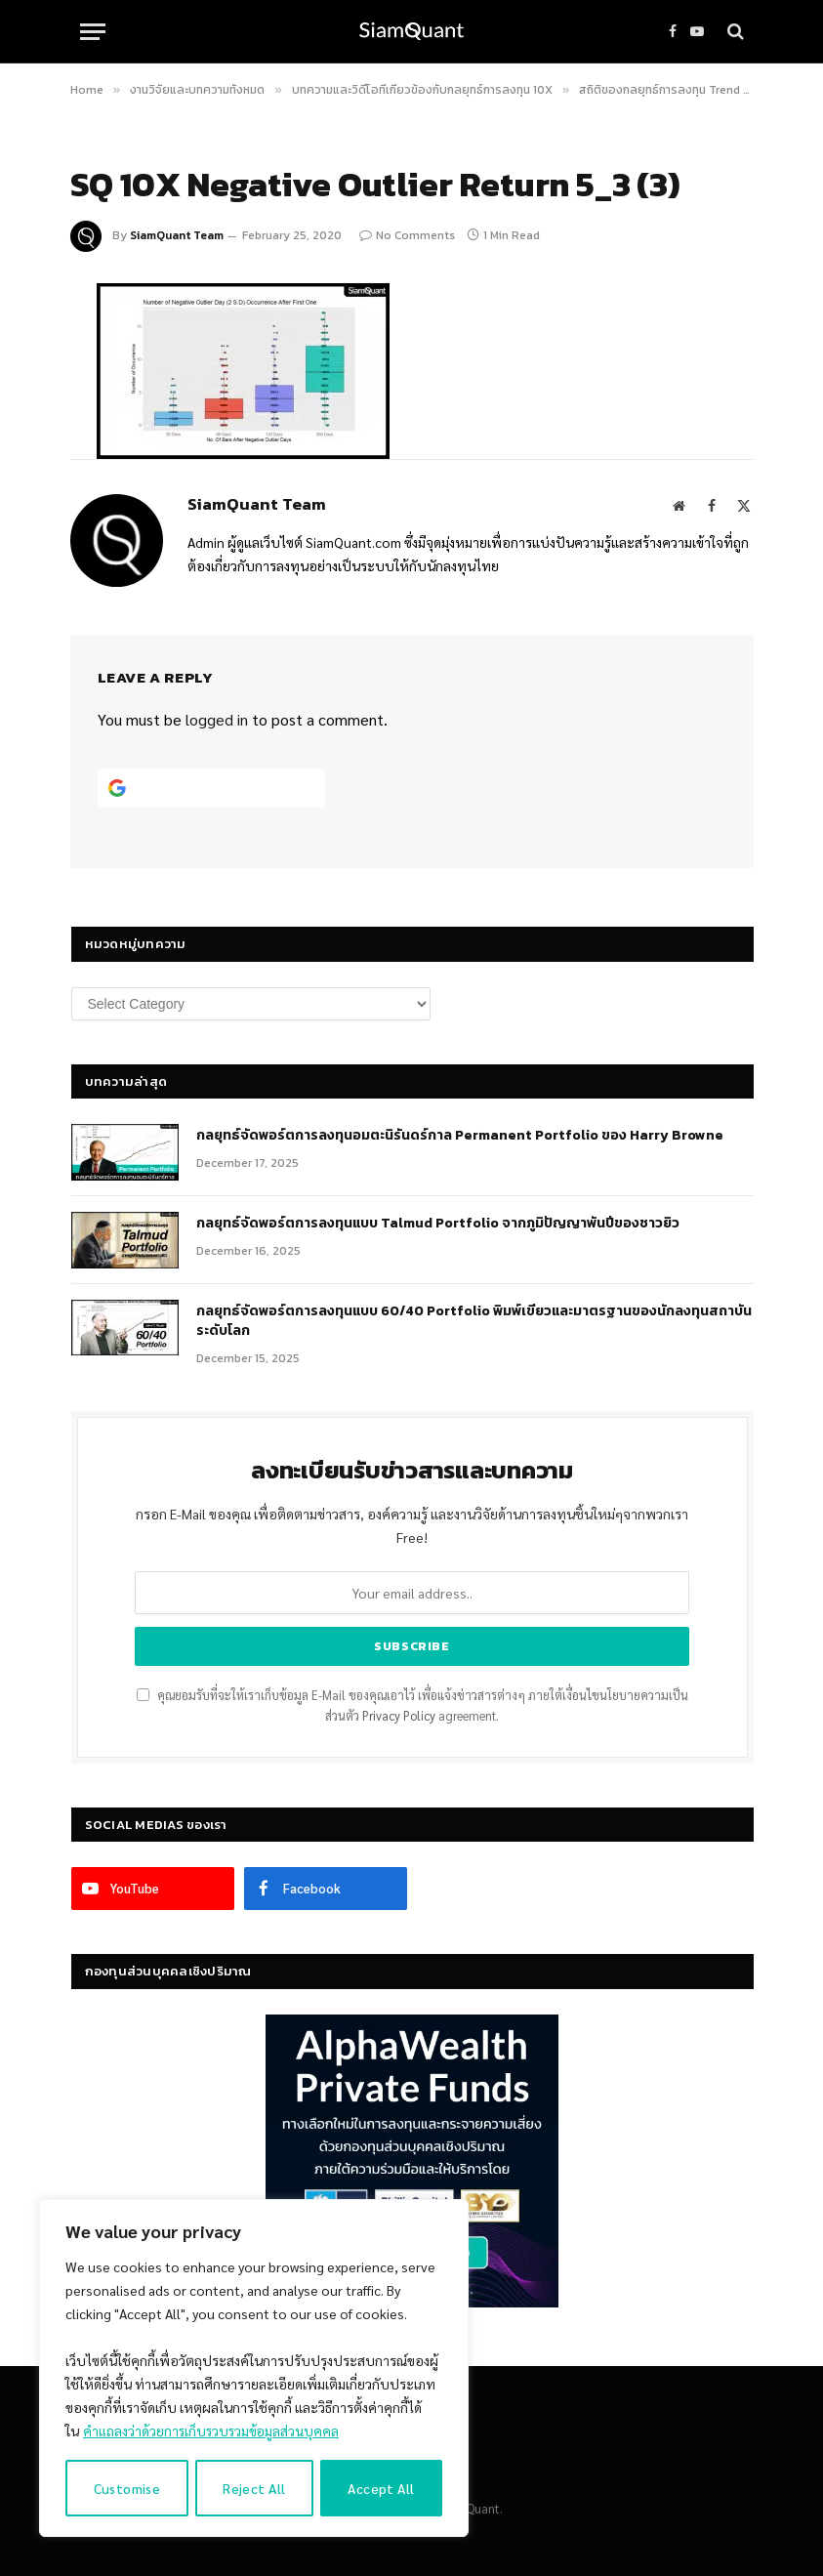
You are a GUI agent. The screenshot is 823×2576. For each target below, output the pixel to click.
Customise (127, 2488)
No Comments (407, 235)
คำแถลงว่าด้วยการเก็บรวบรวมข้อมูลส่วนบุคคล (213, 2432)
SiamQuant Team (177, 235)
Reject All (254, 2488)
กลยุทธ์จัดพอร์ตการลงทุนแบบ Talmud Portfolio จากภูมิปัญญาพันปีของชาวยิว (437, 1223)
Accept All (382, 2488)
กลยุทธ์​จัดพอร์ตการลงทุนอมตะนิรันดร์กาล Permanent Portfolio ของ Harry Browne (459, 1135)
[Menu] (92, 32)
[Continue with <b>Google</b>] (212, 788)
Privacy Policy (398, 1716)
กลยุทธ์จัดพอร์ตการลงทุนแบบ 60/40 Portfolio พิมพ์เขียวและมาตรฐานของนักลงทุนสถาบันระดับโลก (474, 1321)
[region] (254, 2369)
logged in (216, 719)
